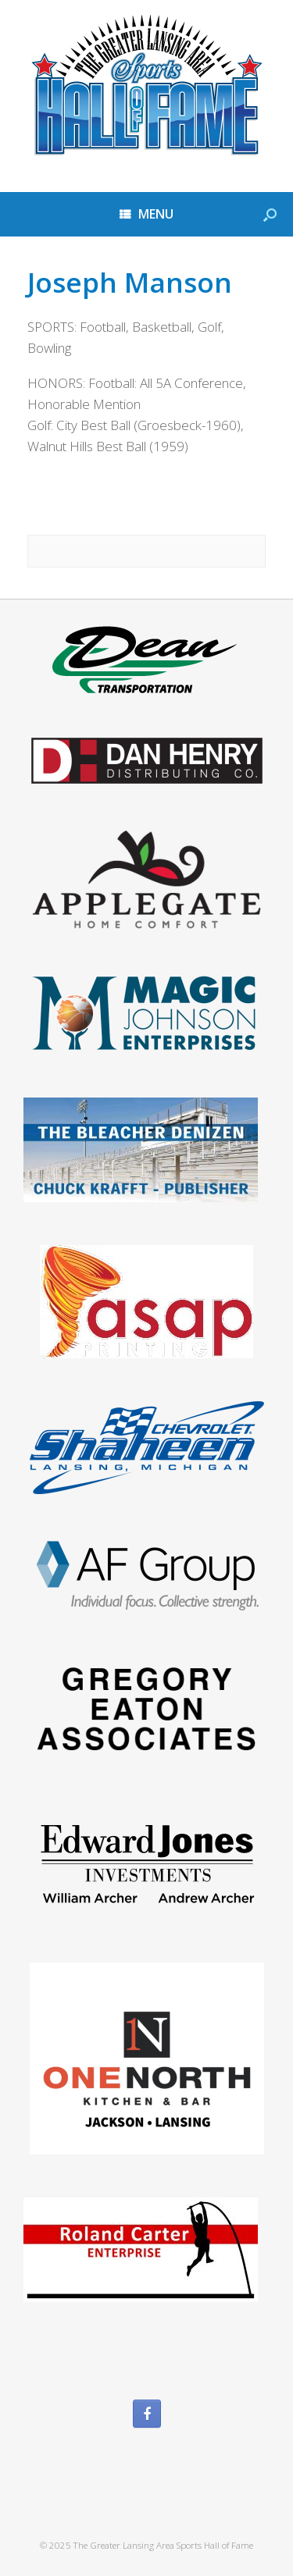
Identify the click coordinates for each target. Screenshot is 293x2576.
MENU (146, 213)
